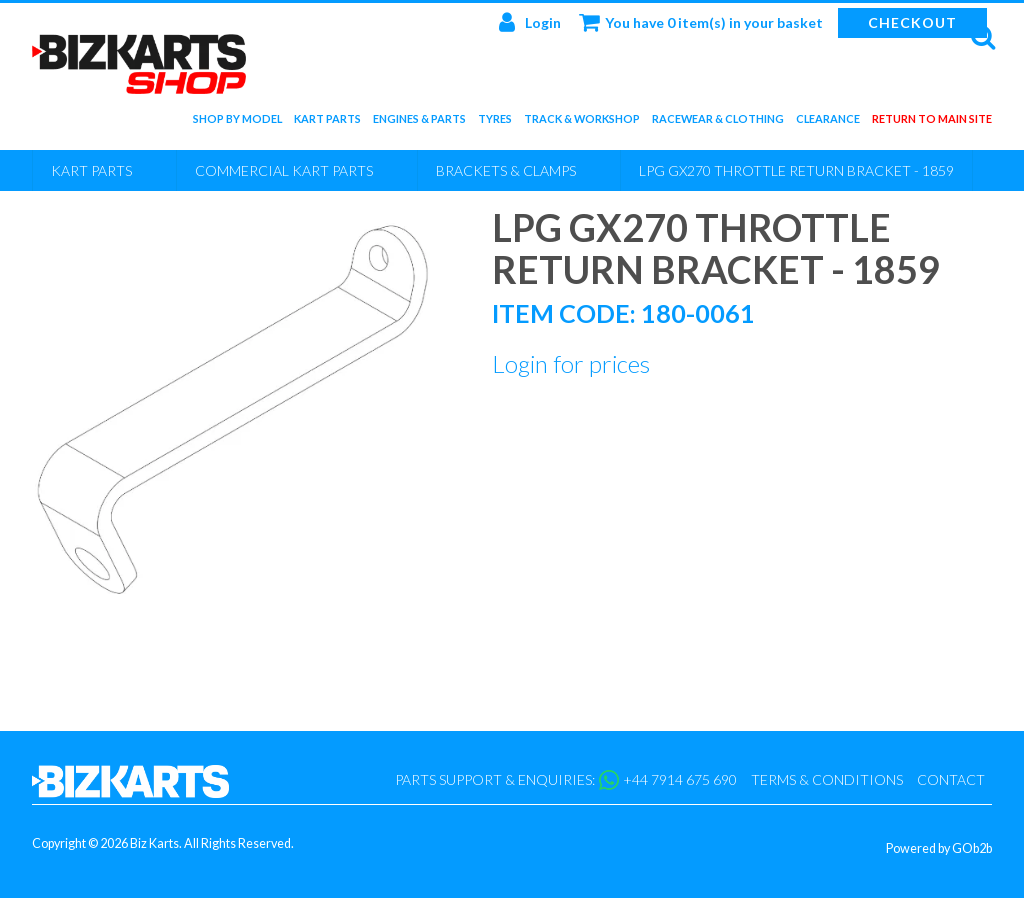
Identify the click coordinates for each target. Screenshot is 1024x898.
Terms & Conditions (827, 779)
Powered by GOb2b (939, 848)
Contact (951, 779)
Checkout (912, 22)
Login (530, 22)
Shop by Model (237, 122)
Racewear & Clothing (718, 122)
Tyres (495, 122)
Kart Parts (327, 122)
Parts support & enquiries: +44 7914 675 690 (566, 780)
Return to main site (932, 122)
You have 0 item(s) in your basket (701, 22)
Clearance (828, 122)
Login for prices (571, 363)
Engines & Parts (419, 122)
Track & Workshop (582, 122)
